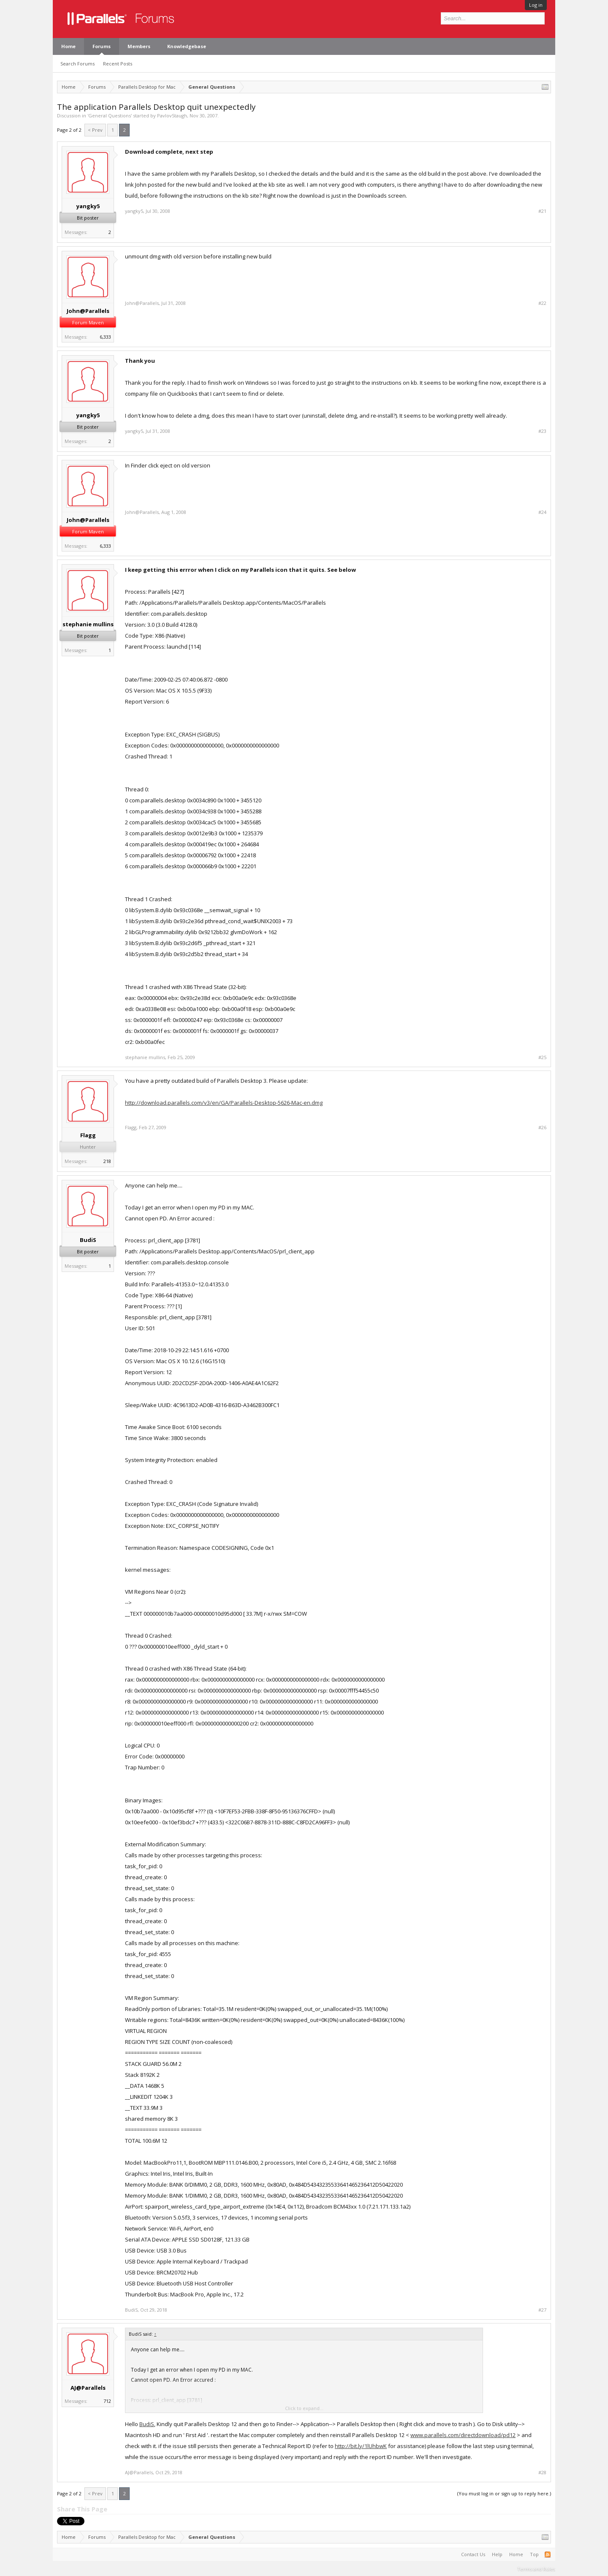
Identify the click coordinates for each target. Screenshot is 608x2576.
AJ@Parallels (88, 2387)
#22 (542, 303)
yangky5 (88, 206)
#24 (542, 512)
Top (534, 2554)
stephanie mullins (88, 624)
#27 (542, 2310)
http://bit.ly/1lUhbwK (361, 2446)
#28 (542, 2472)
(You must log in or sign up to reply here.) (504, 2493)
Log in (536, 5)
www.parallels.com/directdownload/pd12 (463, 2435)
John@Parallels (88, 311)
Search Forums (77, 63)
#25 (542, 1057)
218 (107, 1161)
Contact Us (473, 2554)
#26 (542, 1127)
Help (497, 2554)
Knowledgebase (186, 46)
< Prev (95, 130)
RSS (547, 2554)
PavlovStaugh (172, 115)
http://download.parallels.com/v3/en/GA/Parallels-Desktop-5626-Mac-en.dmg (224, 1102)
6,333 (105, 337)
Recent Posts (117, 63)
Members (139, 46)
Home (68, 46)
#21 (542, 211)
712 (107, 2401)
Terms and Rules (536, 2568)
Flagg (88, 1135)
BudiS (88, 1240)
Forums (101, 46)
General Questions (109, 115)
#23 (542, 431)
